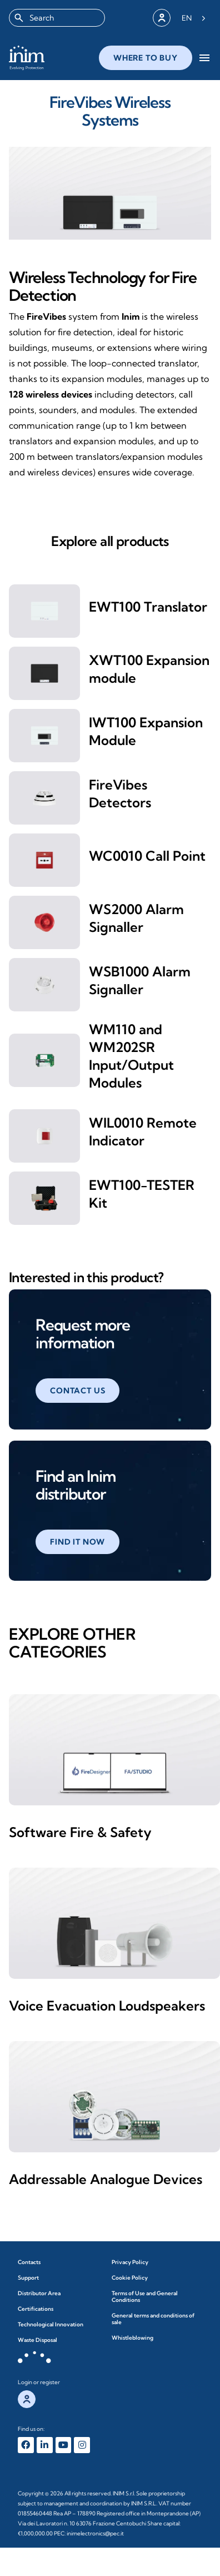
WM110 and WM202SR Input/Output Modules (131, 1056)
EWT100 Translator (148, 606)
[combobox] (57, 18)
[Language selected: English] (193, 17)
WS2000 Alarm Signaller (136, 918)
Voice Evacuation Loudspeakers (107, 2005)
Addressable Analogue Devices (105, 2179)
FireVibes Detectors (120, 793)
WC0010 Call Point (147, 855)
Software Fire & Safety (80, 1832)
